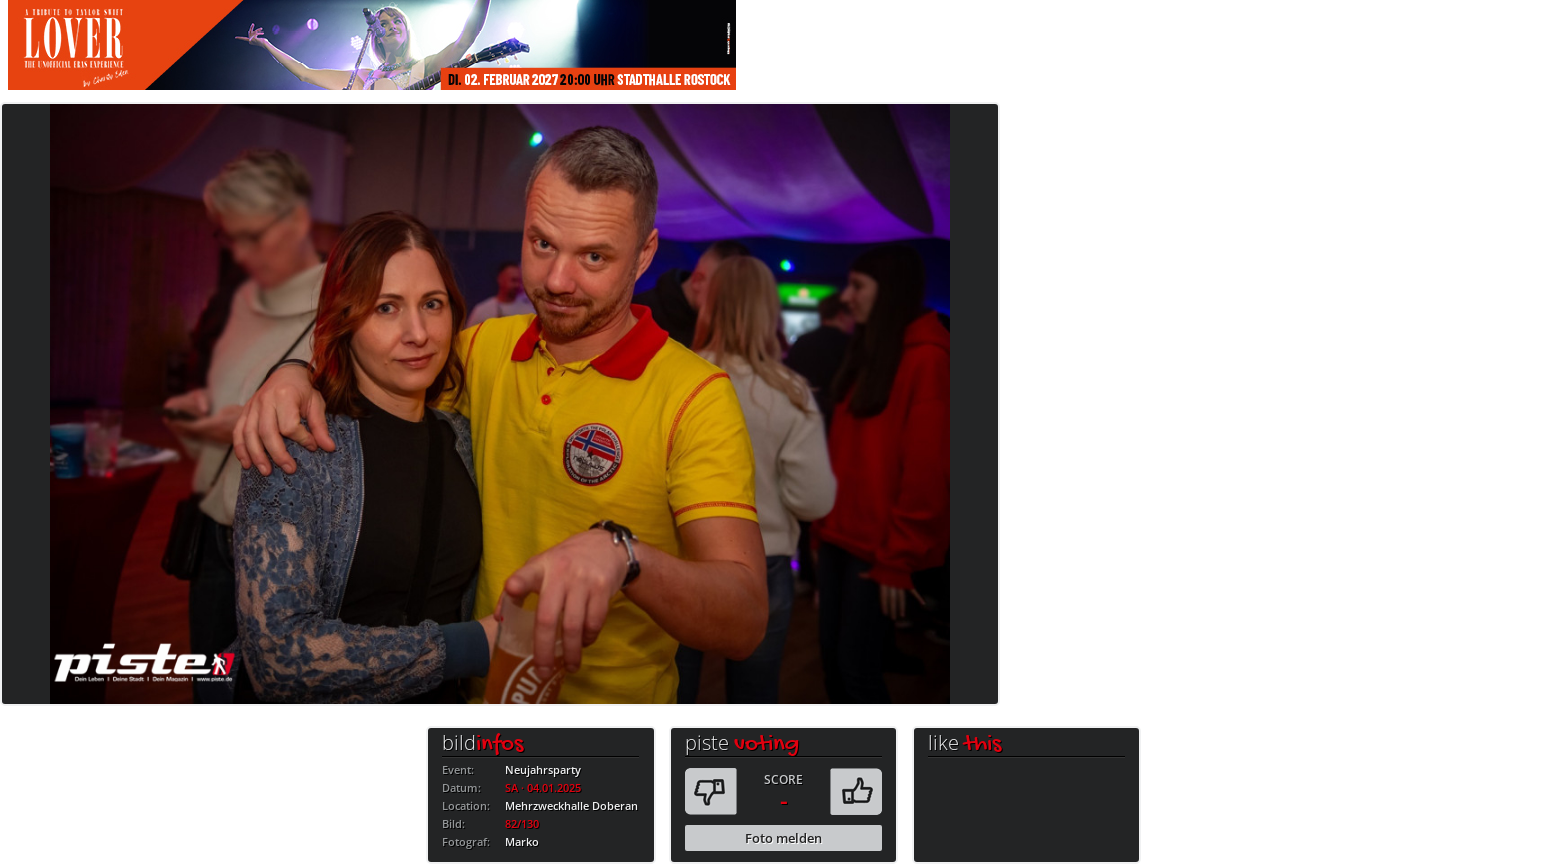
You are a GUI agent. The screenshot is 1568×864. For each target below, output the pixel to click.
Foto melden (783, 838)
